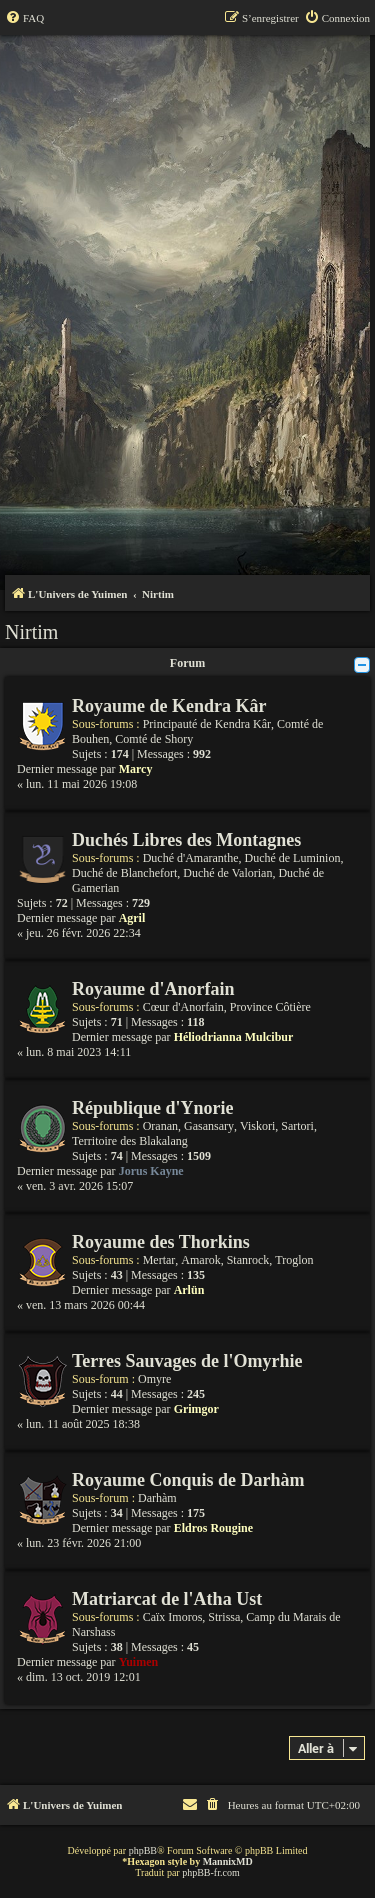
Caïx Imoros (173, 1617)
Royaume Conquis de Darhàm (188, 1480)
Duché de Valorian (227, 873)
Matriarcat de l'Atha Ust (167, 1599)
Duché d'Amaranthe (191, 858)
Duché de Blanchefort (124, 873)
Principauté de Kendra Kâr (207, 724)
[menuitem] (24, 18)
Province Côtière (270, 1007)
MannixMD (228, 1861)
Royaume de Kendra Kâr (169, 706)
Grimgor (196, 1409)
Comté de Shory (154, 739)
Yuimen (139, 1662)
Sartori (297, 1126)
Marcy (136, 769)
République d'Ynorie (153, 1108)
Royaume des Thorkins (161, 1242)
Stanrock (248, 1260)
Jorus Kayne (151, 1171)
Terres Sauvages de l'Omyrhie (187, 1361)
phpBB (143, 1850)
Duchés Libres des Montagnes (186, 840)
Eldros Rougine (213, 1528)
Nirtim (31, 632)
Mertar (159, 1260)
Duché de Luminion (292, 858)
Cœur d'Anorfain (183, 1007)
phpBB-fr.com (211, 1872)
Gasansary (209, 1126)
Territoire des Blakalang (130, 1141)
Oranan (160, 1126)
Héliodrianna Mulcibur (234, 1037)
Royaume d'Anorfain (153, 989)
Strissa (224, 1617)
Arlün (189, 1290)
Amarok (200, 1260)
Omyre (154, 1379)
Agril (132, 918)
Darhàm (157, 1498)
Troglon (294, 1260)
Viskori (257, 1126)
